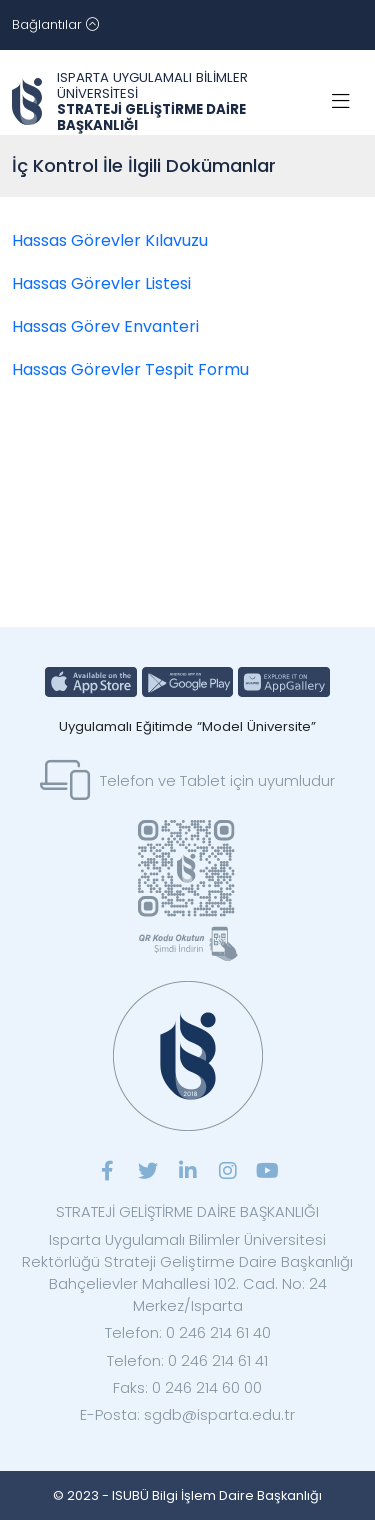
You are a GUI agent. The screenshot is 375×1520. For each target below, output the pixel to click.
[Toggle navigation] (55, 25)
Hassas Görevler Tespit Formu (130, 369)
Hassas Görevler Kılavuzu (110, 240)
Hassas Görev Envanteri (105, 326)
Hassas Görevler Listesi (101, 283)
